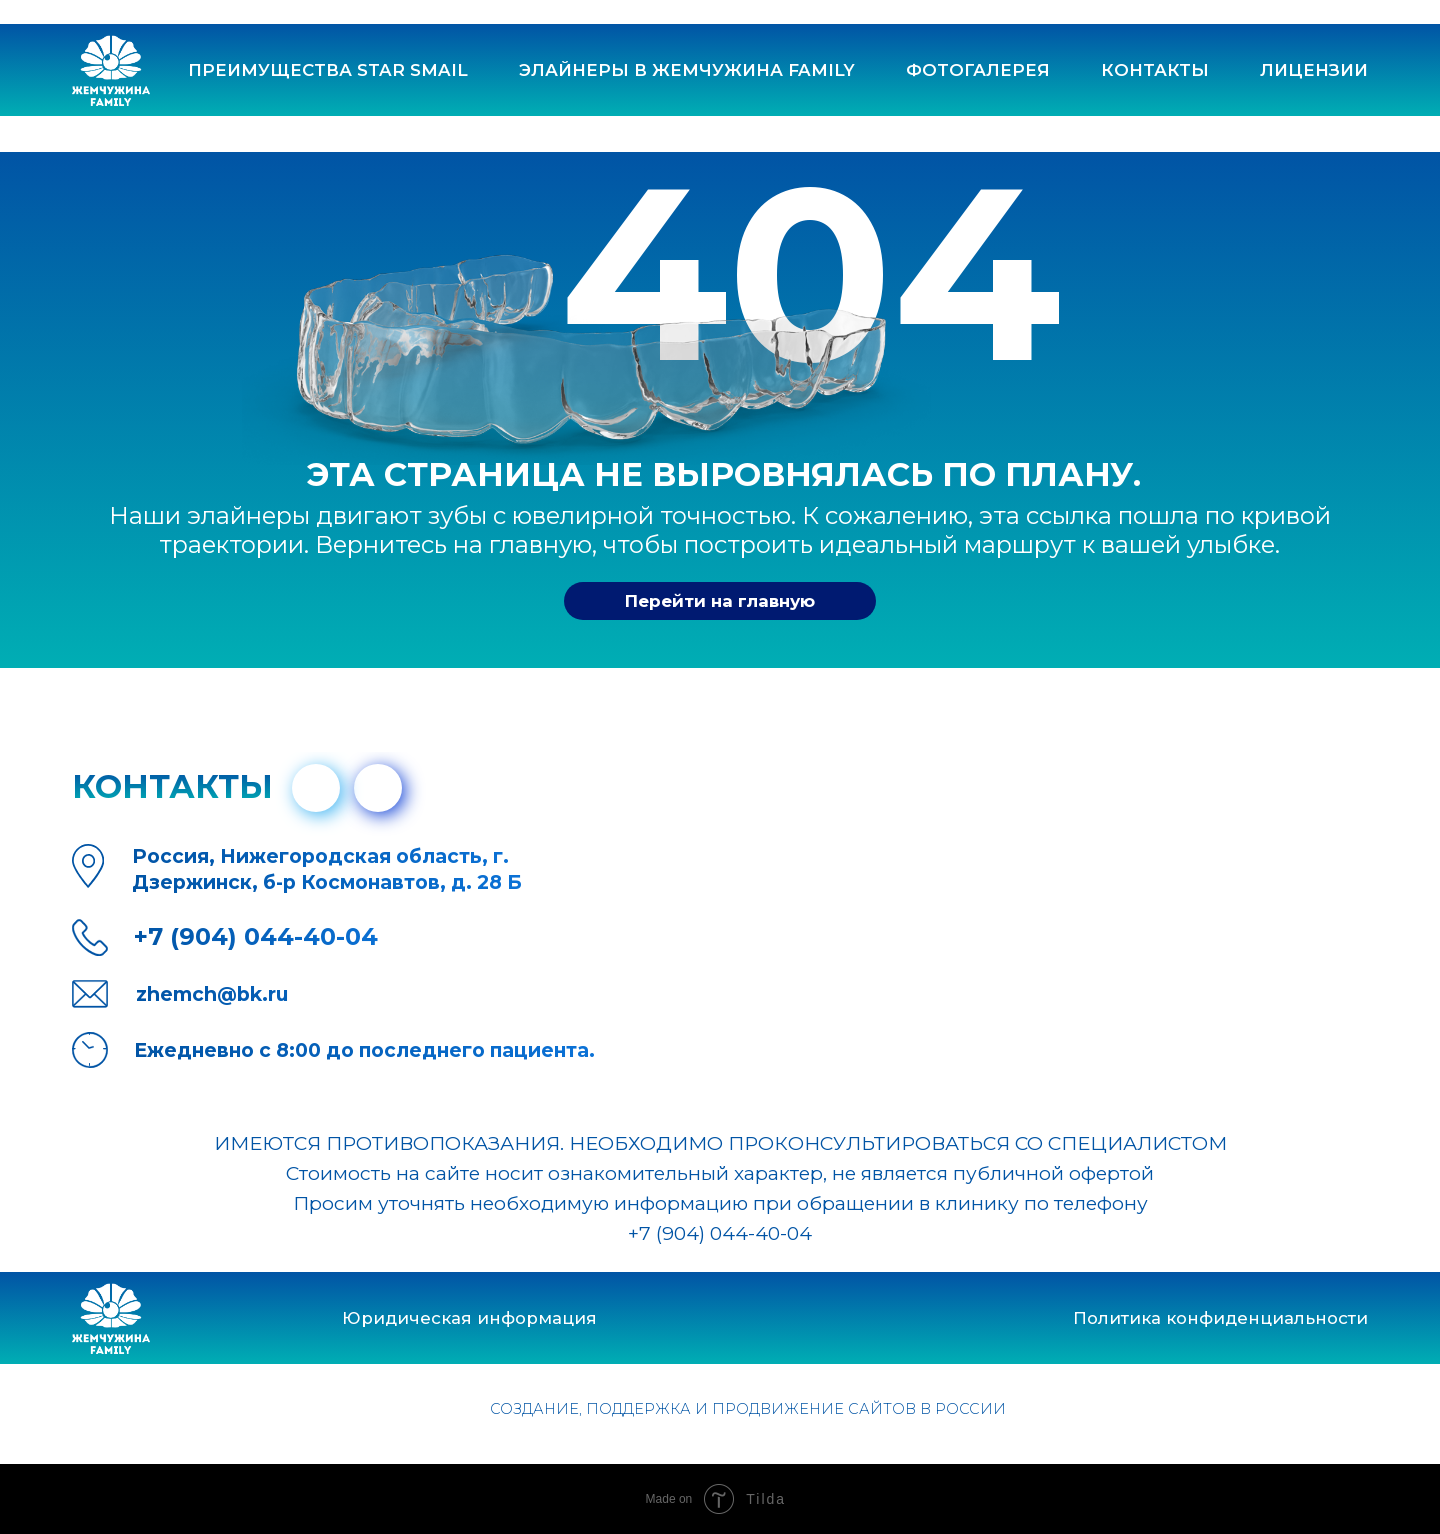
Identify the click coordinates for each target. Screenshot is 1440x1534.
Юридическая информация (469, 1318)
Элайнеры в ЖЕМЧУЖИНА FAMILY (687, 70)
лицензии (1314, 70)
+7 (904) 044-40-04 (720, 1233)
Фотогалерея (978, 70)
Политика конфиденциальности (1220, 1318)
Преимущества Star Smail (328, 70)
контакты (1155, 70)
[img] (378, 788)
